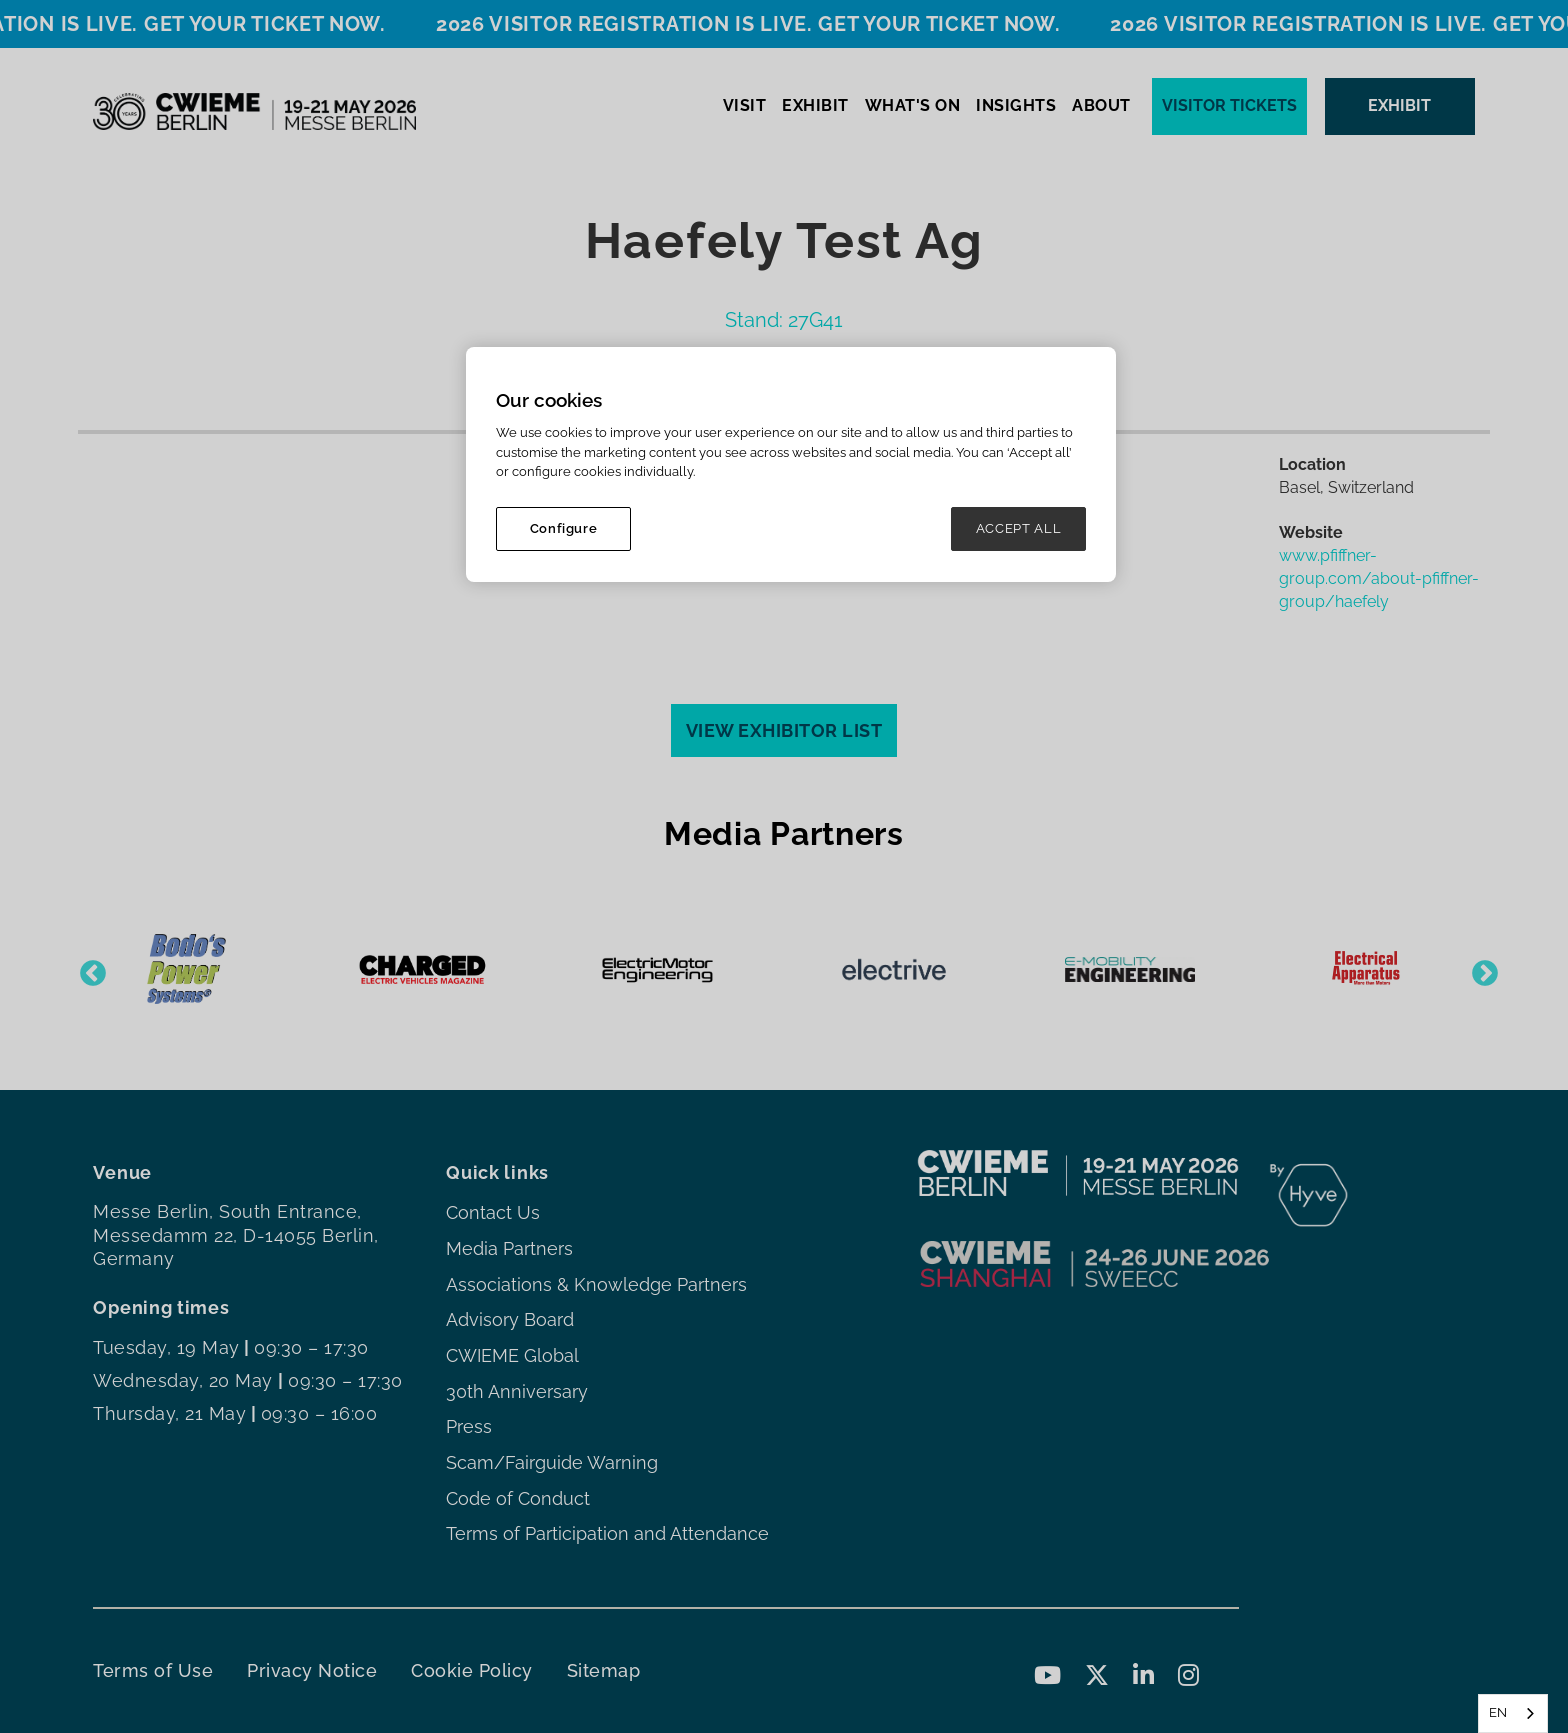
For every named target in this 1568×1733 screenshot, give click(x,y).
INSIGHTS (1016, 105)
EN (1498, 1712)
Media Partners (509, 1248)
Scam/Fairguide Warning (552, 1462)
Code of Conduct (518, 1498)
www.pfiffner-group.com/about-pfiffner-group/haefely (1379, 578)
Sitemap (604, 1670)
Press (469, 1426)
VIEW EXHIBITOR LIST (784, 730)
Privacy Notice (312, 1670)
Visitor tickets (1229, 105)
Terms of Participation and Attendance (607, 1533)
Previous (88, 969)
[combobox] (1513, 1713)
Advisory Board (510, 1319)
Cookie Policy (472, 1670)
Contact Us (493, 1212)
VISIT (745, 105)
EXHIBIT (815, 105)
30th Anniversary (517, 1391)
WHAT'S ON (913, 105)
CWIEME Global (512, 1355)
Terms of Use (153, 1670)
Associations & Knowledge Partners (596, 1284)
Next (1480, 969)
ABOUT (1101, 105)
